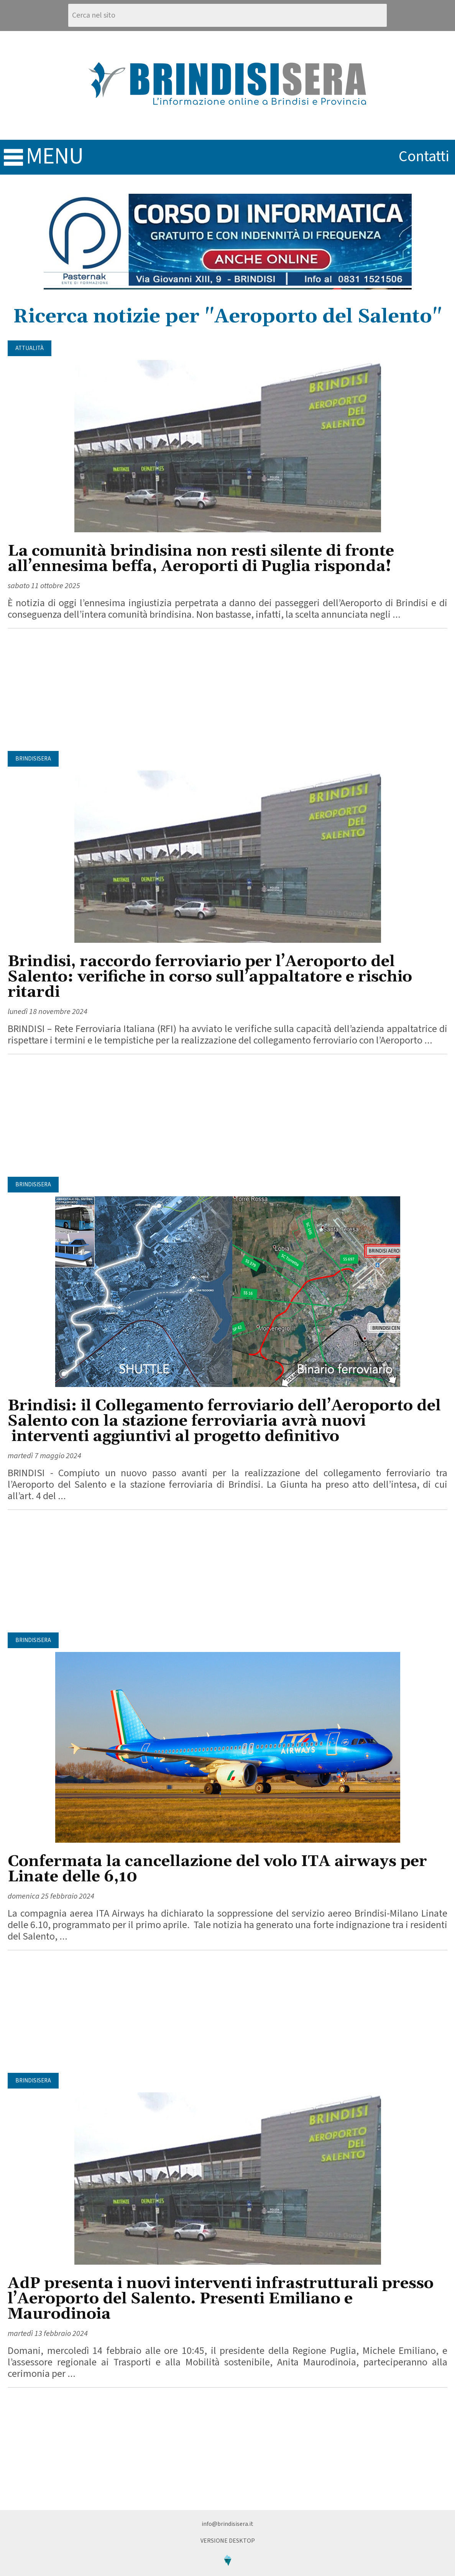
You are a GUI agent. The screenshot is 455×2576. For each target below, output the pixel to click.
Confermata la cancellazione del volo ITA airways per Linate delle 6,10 (217, 1869)
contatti (424, 156)
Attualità (29, 348)
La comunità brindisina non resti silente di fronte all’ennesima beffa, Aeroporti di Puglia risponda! (201, 558)
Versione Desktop (227, 2541)
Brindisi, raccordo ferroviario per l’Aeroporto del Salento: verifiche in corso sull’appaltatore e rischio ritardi (210, 977)
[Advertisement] (227, 689)
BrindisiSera (33, 759)
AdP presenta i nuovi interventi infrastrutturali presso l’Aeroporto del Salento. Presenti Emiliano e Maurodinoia (221, 2299)
